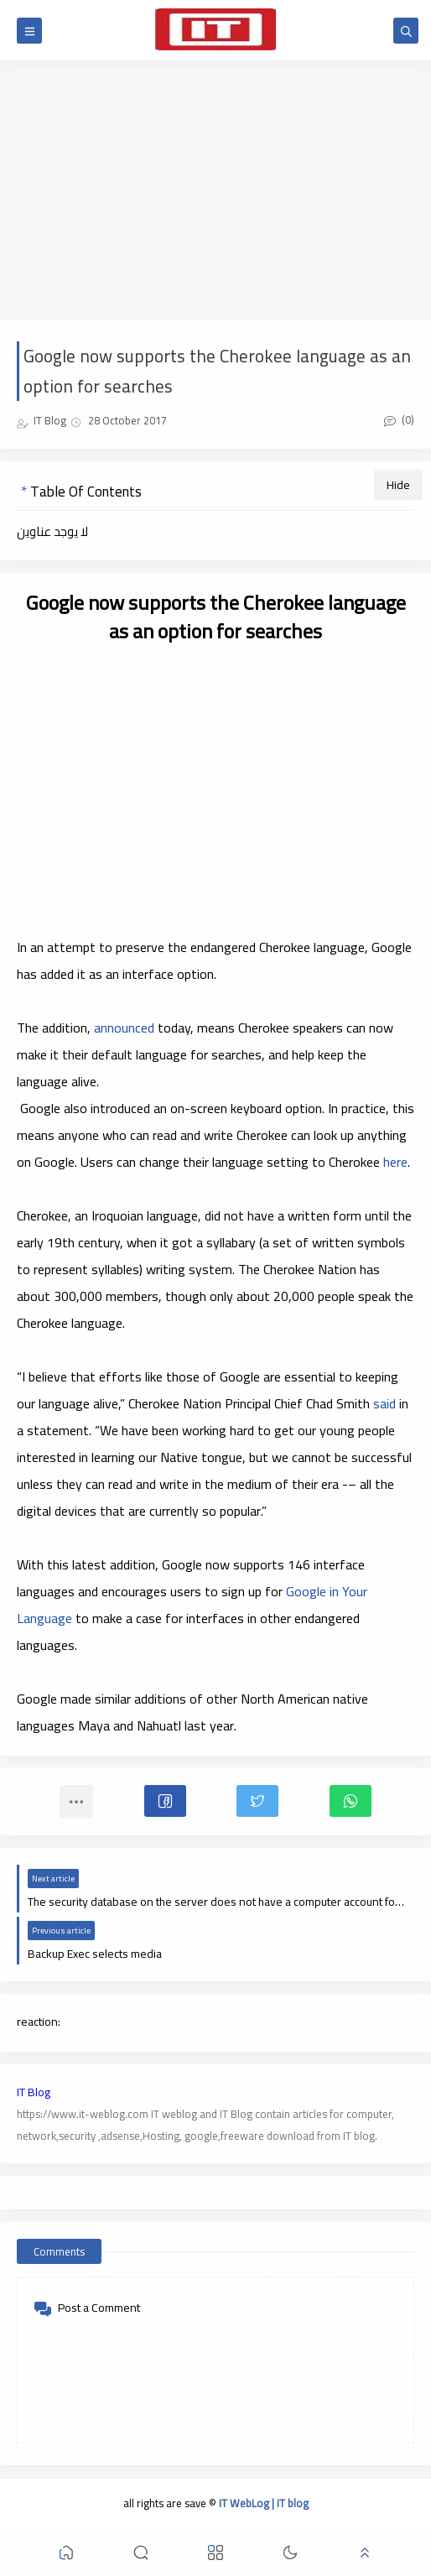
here (395, 1161)
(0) (399, 419)
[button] (165, 1801)
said (384, 1403)
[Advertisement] (215, 190)
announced (124, 1027)
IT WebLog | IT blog (264, 2503)
